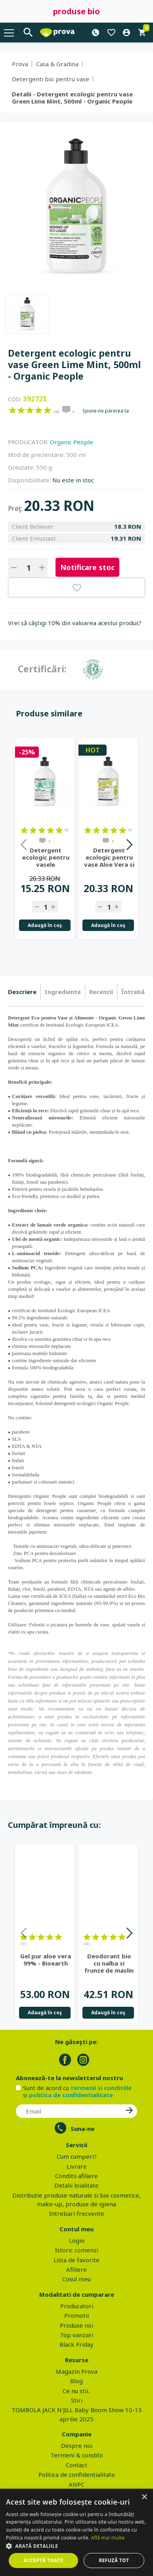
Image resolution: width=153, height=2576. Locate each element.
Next (129, 846)
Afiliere (76, 2269)
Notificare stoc (87, 567)
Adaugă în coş (45, 925)
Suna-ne (82, 2129)
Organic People (71, 442)
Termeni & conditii (76, 2455)
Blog (76, 2381)
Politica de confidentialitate (76, 2474)
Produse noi (76, 2325)
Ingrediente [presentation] (63, 992)
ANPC (76, 2484)
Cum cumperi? (77, 2156)
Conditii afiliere (76, 2176)
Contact (76, 2465)
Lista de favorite (76, 2260)
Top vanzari (76, 2335)
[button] (76, 2546)
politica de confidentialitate (71, 2095)
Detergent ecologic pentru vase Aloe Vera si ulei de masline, (109, 857)
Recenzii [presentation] (101, 992)
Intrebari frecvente (76, 2213)
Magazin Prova (77, 2371)
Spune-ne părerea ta (105, 411)
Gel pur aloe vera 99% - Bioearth (45, 1959)
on (12, 410)
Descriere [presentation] (22, 992)
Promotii (76, 2315)
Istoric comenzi (76, 2250)
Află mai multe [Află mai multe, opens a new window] (108, 2537)
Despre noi (76, 2445)
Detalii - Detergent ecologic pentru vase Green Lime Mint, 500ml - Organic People (72, 97)
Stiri (76, 2400)
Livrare (77, 2166)
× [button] (144, 2497)
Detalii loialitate (76, 2185)
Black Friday (76, 2344)
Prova (20, 64)
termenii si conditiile (101, 2088)
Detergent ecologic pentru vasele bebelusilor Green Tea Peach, (45, 857)
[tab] (24, 992)
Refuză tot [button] (114, 2560)
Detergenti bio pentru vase (50, 79)
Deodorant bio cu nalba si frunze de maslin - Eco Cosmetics (109, 1963)
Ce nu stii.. (76, 2391)
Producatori (76, 2306)
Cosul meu (76, 2279)
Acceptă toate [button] (43, 2560)
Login (76, 2240)
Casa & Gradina (57, 64)
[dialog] (76, 2532)
